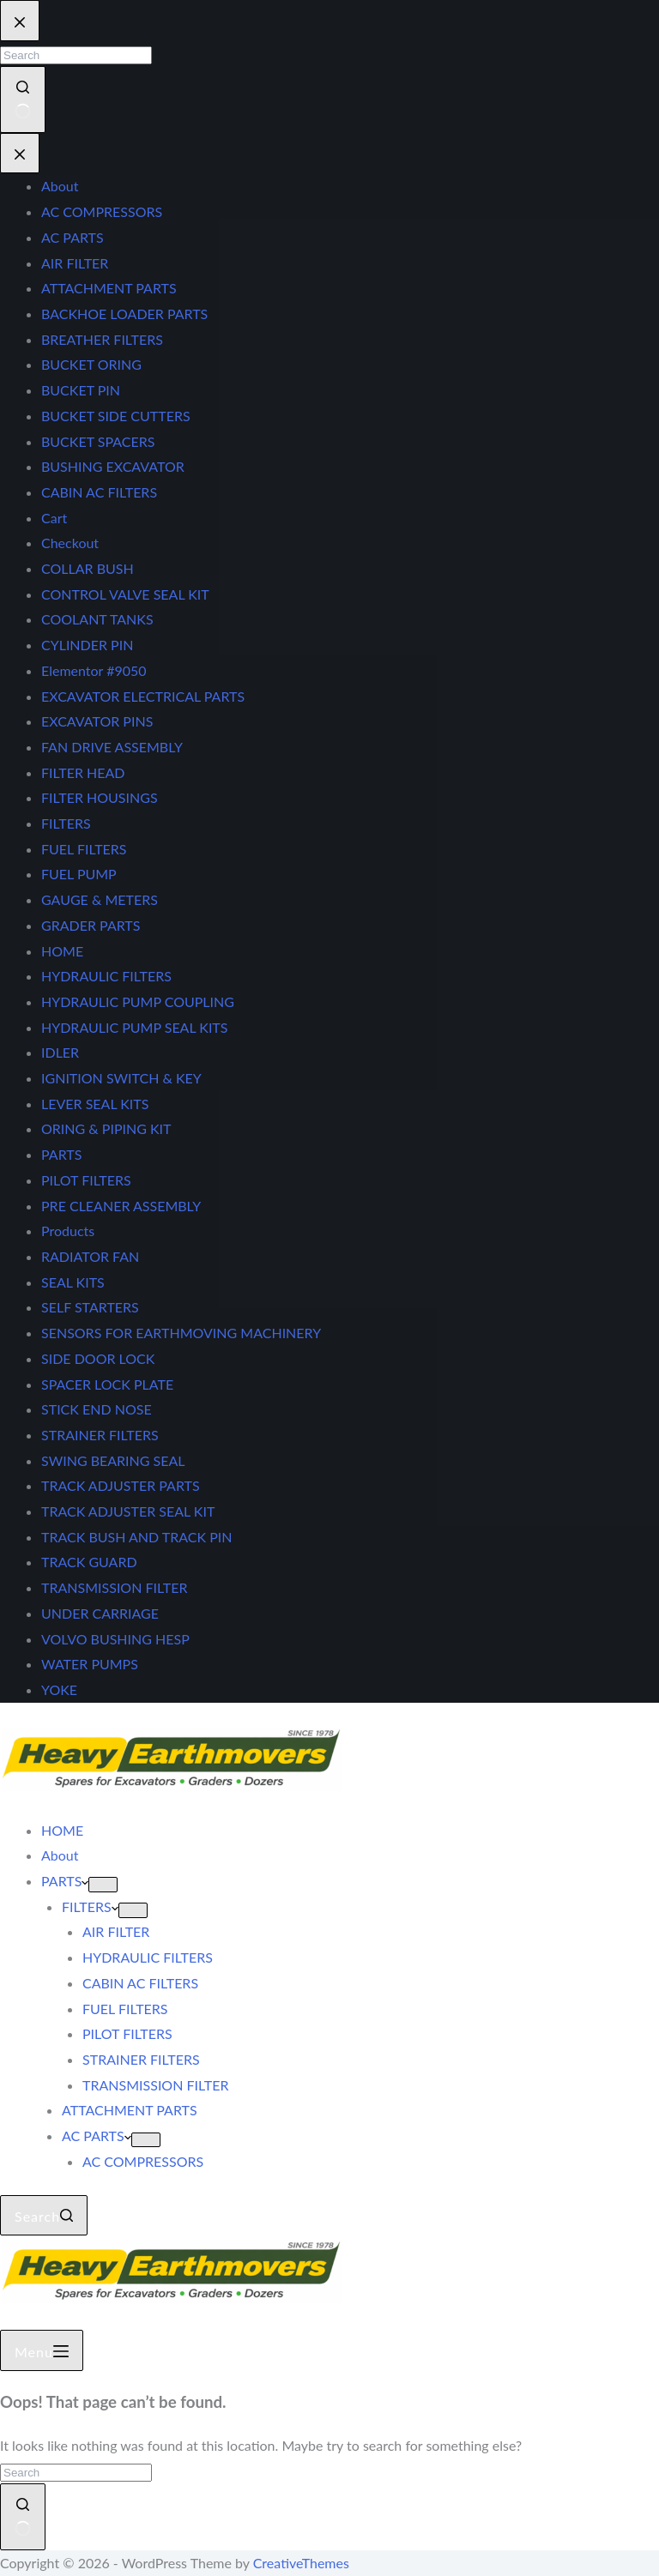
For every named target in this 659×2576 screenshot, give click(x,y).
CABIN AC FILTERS (140, 1983)
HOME (62, 1830)
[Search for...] (76, 2473)
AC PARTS (96, 2135)
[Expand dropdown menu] (103, 1884)
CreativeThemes (301, 2563)
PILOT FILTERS (127, 2033)
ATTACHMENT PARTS (129, 2110)
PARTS (64, 1881)
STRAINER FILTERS (141, 2059)
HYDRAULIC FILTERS (147, 1957)
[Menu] (41, 2350)
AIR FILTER (115, 1931)
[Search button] (22, 2516)
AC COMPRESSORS (142, 2161)
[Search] (44, 2215)
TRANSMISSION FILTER (155, 2085)
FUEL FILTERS (125, 2008)
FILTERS (90, 1906)
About (60, 1855)
